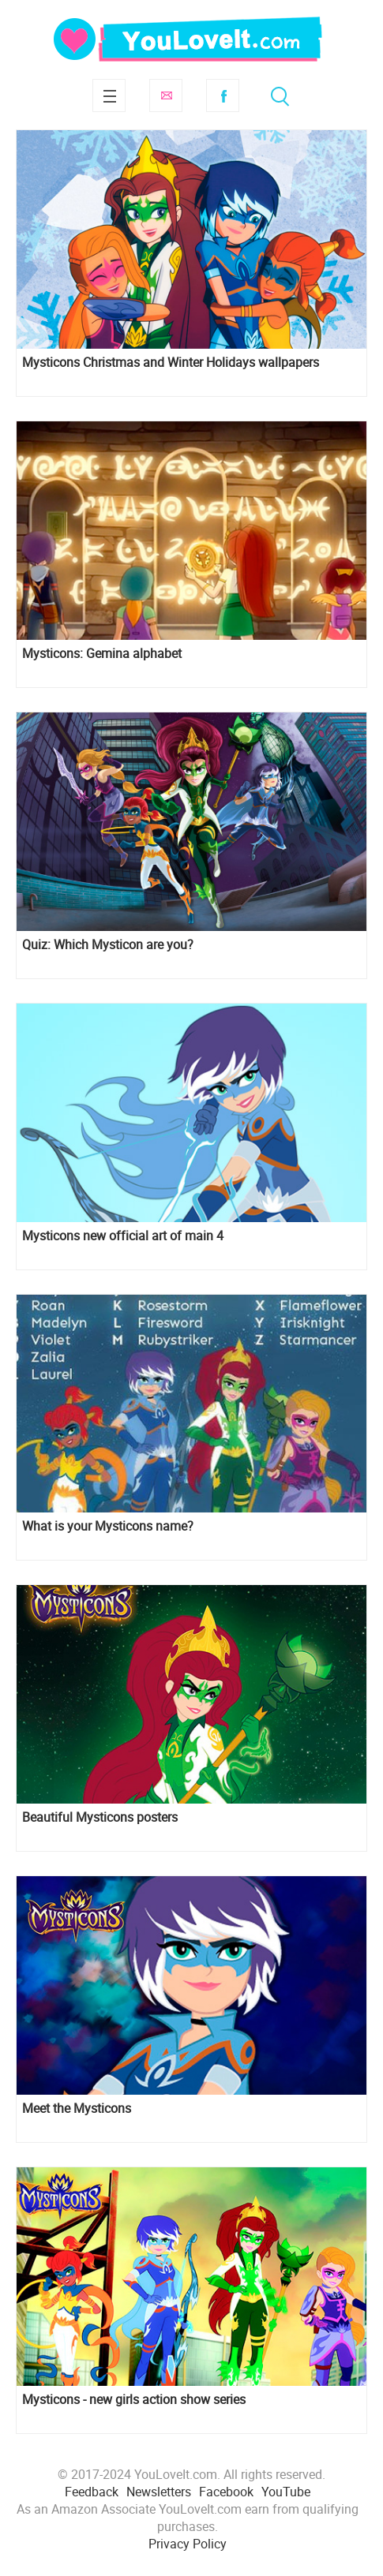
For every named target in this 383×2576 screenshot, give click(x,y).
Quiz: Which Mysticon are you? (107, 945)
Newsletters (158, 2491)
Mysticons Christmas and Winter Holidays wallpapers (170, 362)
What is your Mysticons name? (107, 1526)
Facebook (222, 95)
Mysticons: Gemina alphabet (102, 653)
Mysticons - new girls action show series (134, 2399)
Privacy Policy (187, 2543)
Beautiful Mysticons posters (100, 1817)
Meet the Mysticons (76, 2108)
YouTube (285, 2491)
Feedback (91, 2491)
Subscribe (165, 95)
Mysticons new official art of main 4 (122, 1236)
